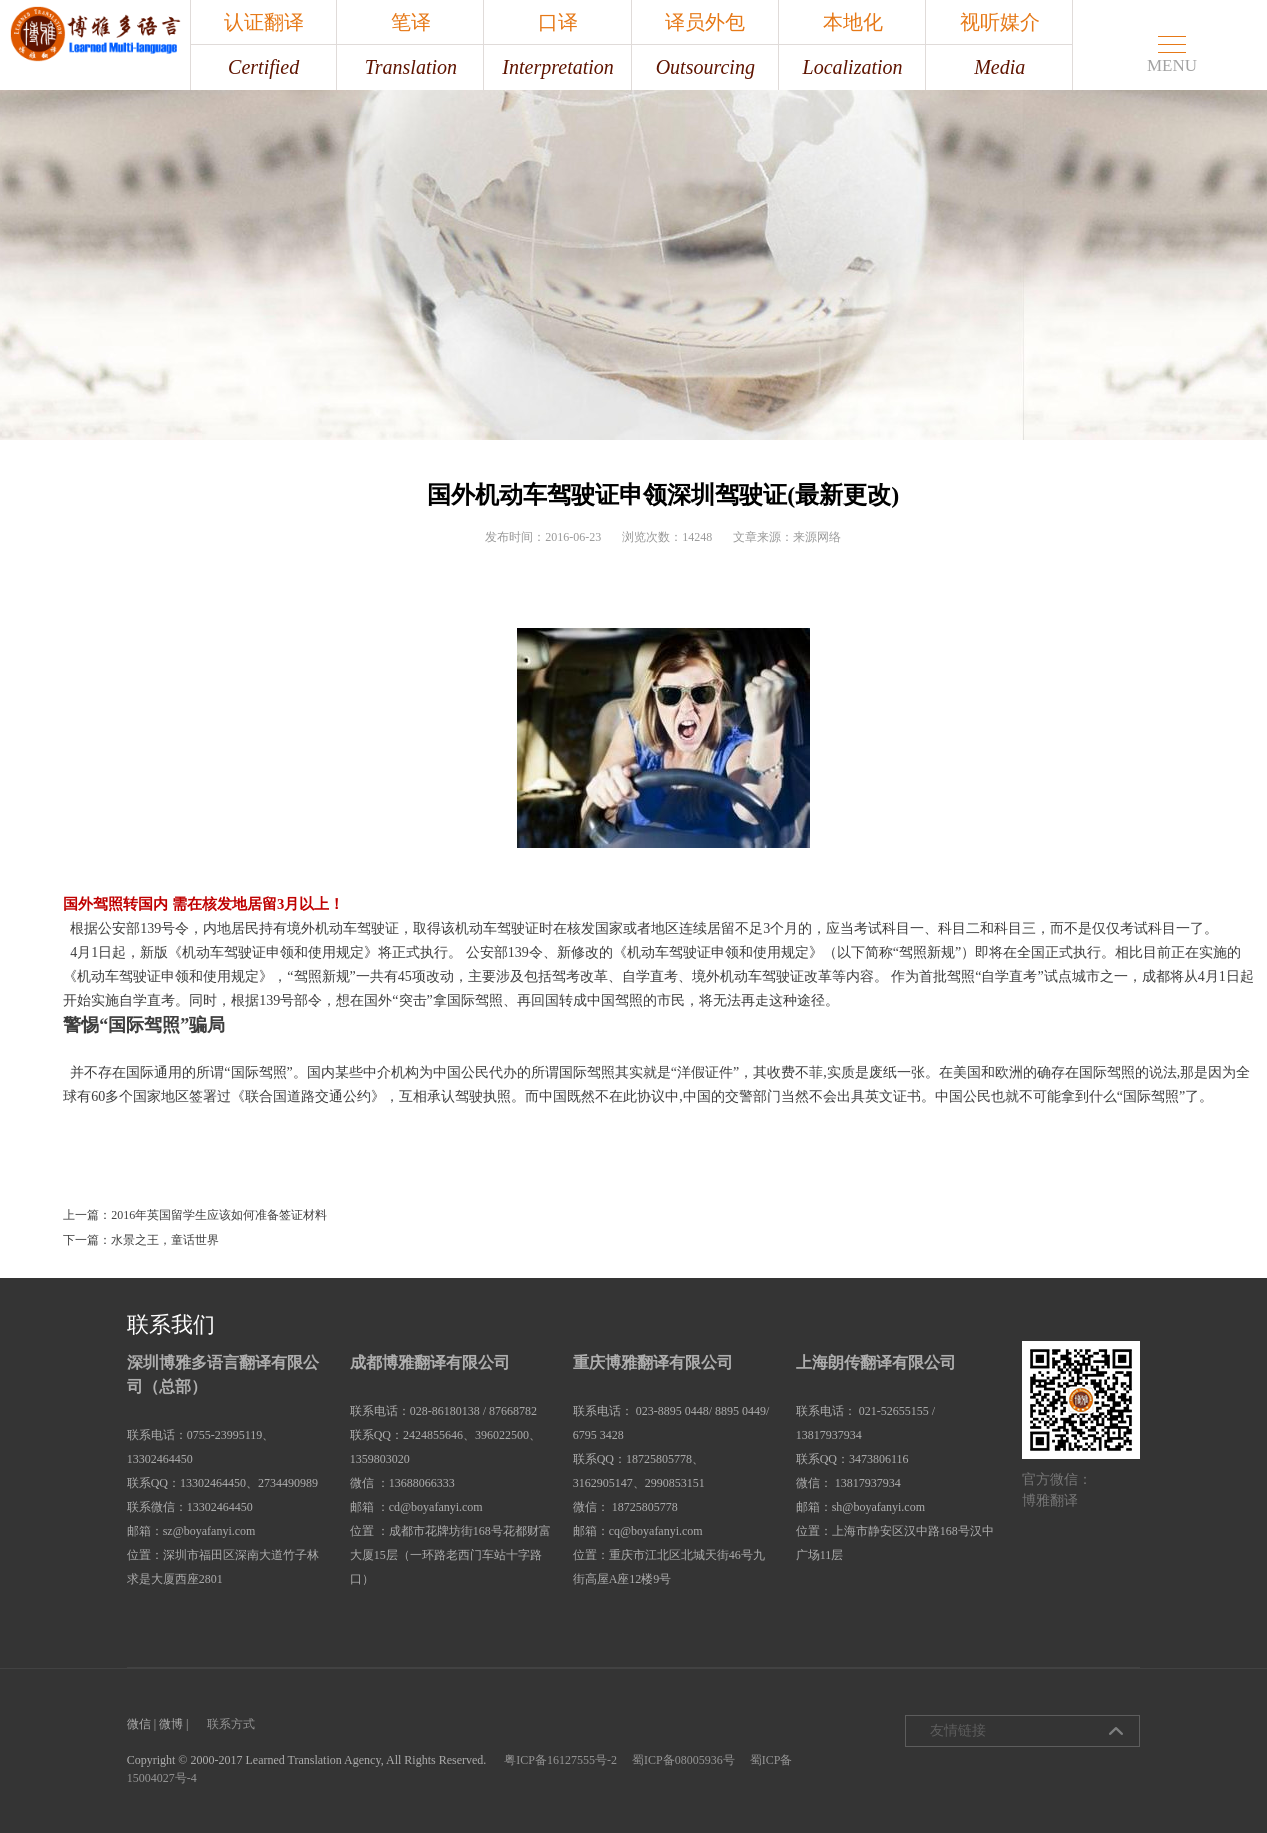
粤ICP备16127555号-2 (560, 1760)
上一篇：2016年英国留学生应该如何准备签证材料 (195, 1215)
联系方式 (231, 1724)
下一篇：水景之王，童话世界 (141, 1240)
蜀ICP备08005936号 (683, 1760)
